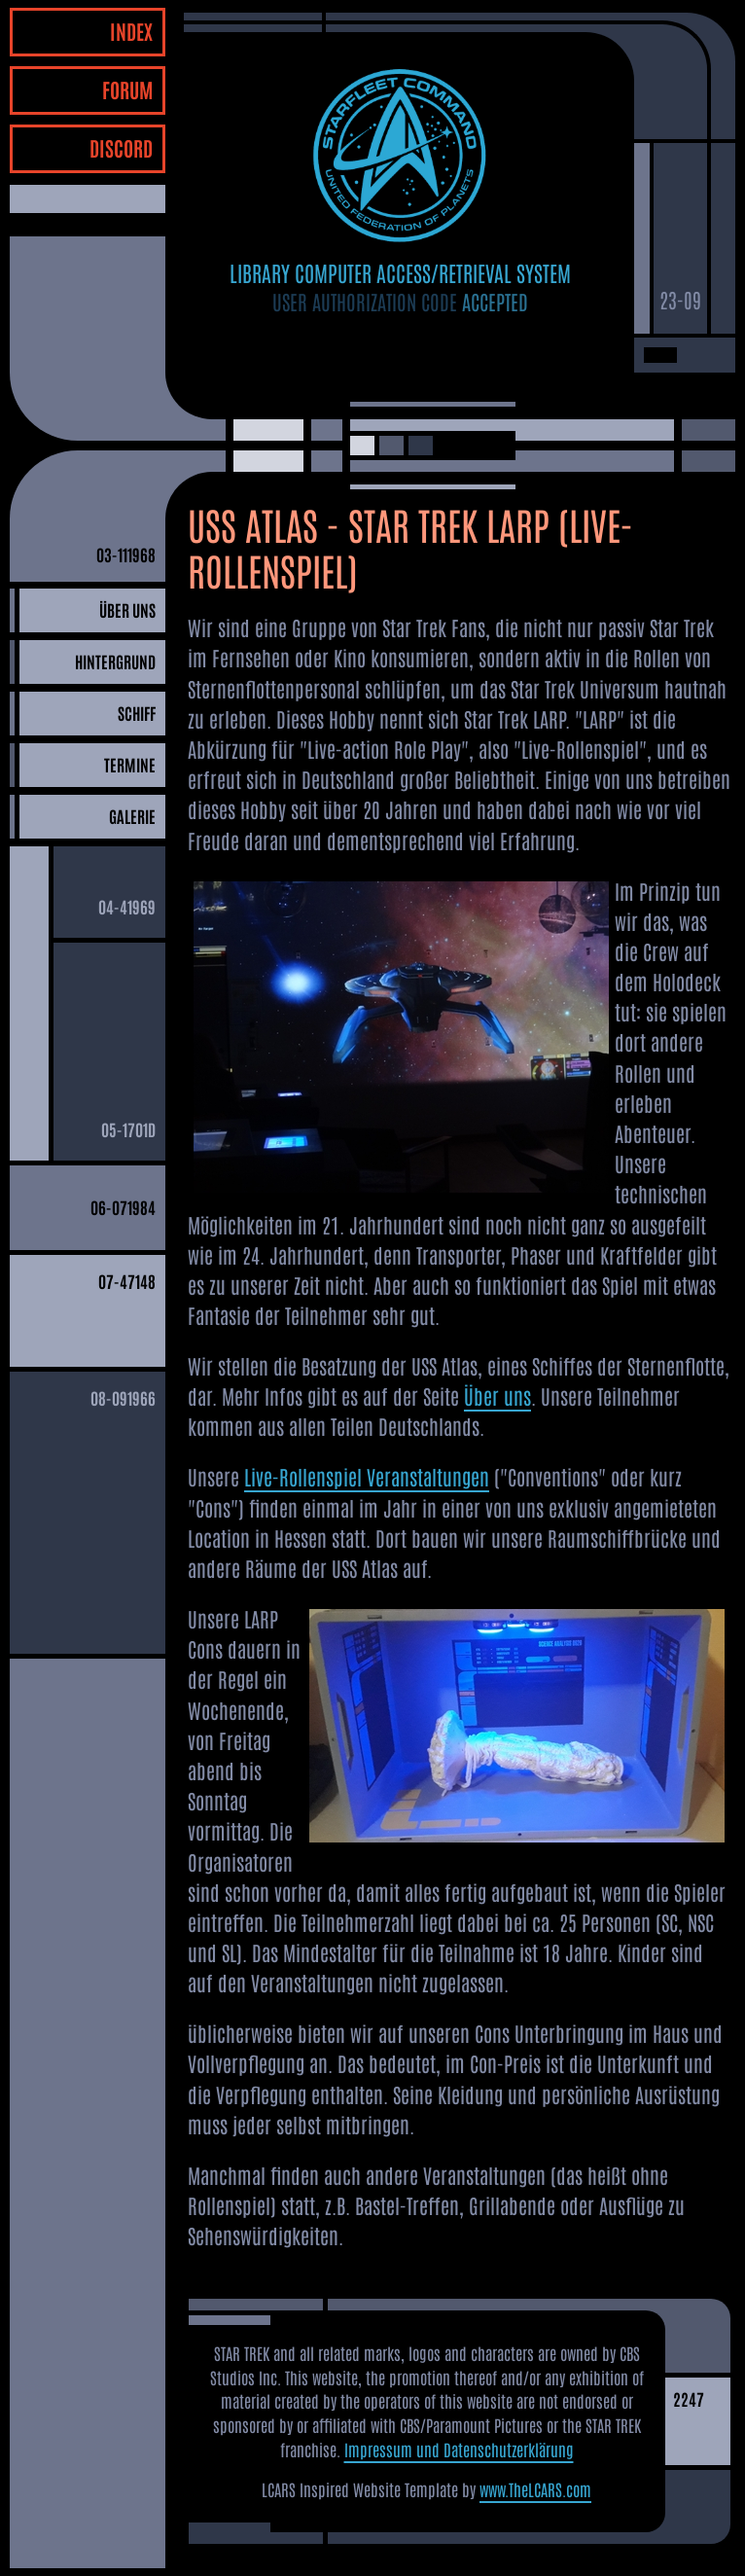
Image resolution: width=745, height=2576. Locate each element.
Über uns (497, 1395)
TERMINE (130, 764)
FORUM (127, 89)
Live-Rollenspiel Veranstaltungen (366, 1476)
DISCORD (121, 147)
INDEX (131, 31)
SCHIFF (137, 712)
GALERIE (132, 815)
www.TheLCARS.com (535, 2489)
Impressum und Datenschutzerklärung (459, 2449)
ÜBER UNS (127, 609)
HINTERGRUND (115, 661)
